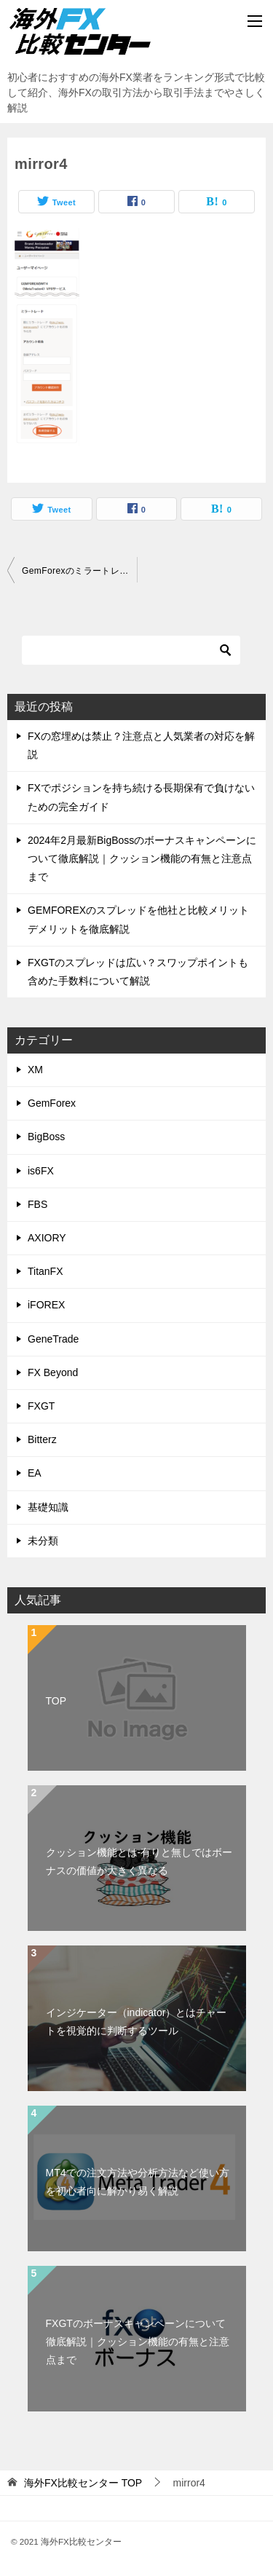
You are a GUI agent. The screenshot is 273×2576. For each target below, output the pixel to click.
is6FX (41, 1171)
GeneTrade (53, 1339)
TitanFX (45, 1271)
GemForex (52, 1103)
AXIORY (47, 1238)
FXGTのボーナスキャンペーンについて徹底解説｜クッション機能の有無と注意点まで (137, 2342)
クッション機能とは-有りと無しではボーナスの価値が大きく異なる (139, 1861)
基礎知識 (48, 1507)
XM (35, 1069)
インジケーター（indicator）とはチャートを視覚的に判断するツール (136, 2021)
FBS (37, 1204)
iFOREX (46, 1305)
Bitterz (42, 1439)
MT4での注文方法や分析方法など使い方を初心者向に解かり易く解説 (137, 2182)
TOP (56, 1701)
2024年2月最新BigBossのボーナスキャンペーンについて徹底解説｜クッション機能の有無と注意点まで (142, 858)
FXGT (41, 1406)
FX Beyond (53, 1372)
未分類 (43, 1540)
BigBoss (46, 1136)
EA (34, 1473)
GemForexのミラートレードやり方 (79, 571)
